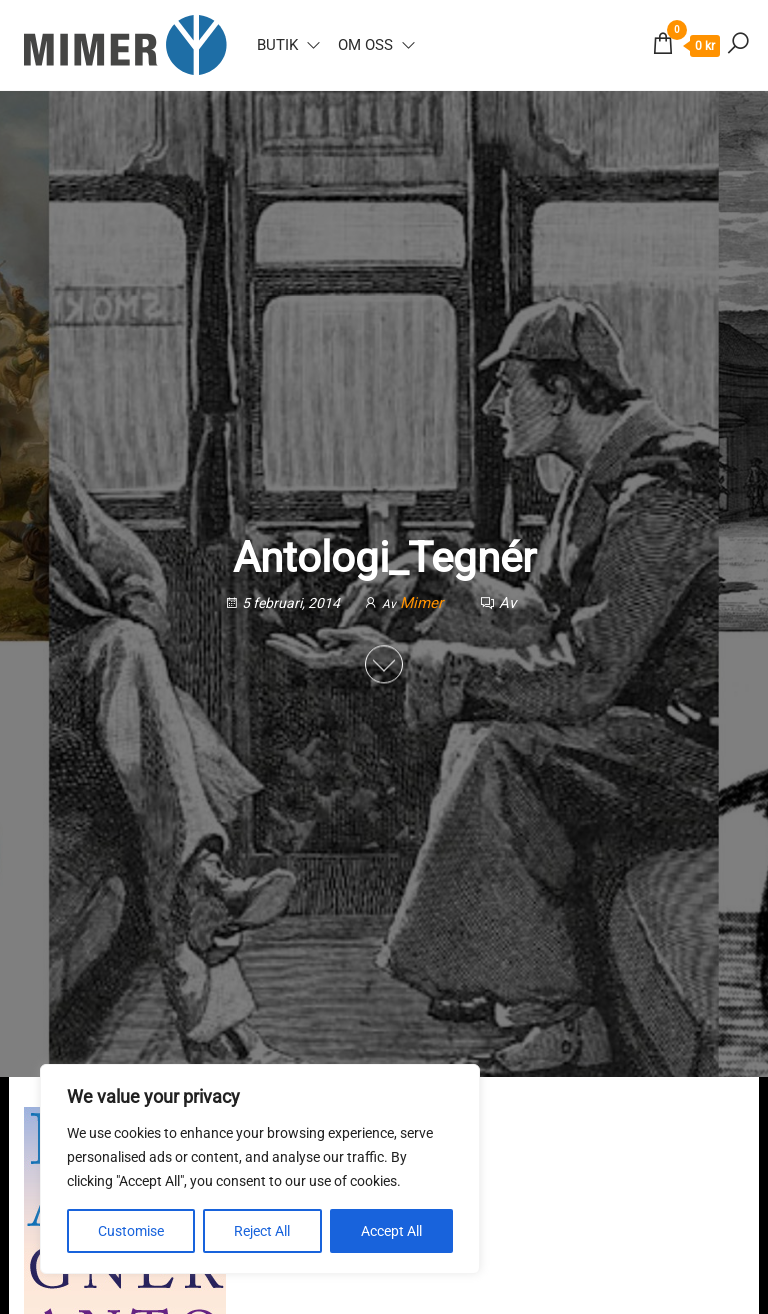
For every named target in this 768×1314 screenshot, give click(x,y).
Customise (131, 1231)
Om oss (365, 45)
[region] (260, 1169)
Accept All (391, 1231)
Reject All (262, 1231)
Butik (277, 45)
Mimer (423, 603)
